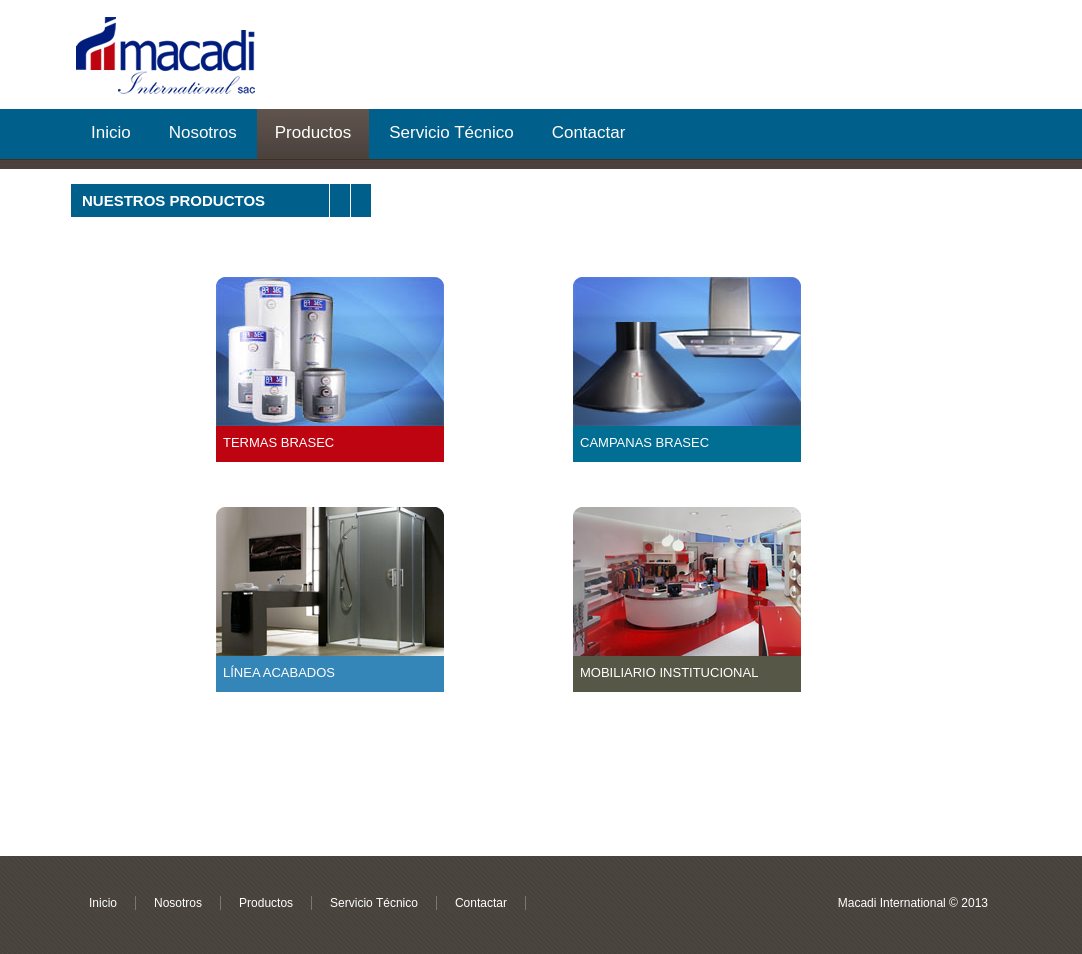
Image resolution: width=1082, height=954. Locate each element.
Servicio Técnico (451, 132)
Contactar (589, 132)
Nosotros (203, 132)
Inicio (111, 132)
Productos (313, 132)
